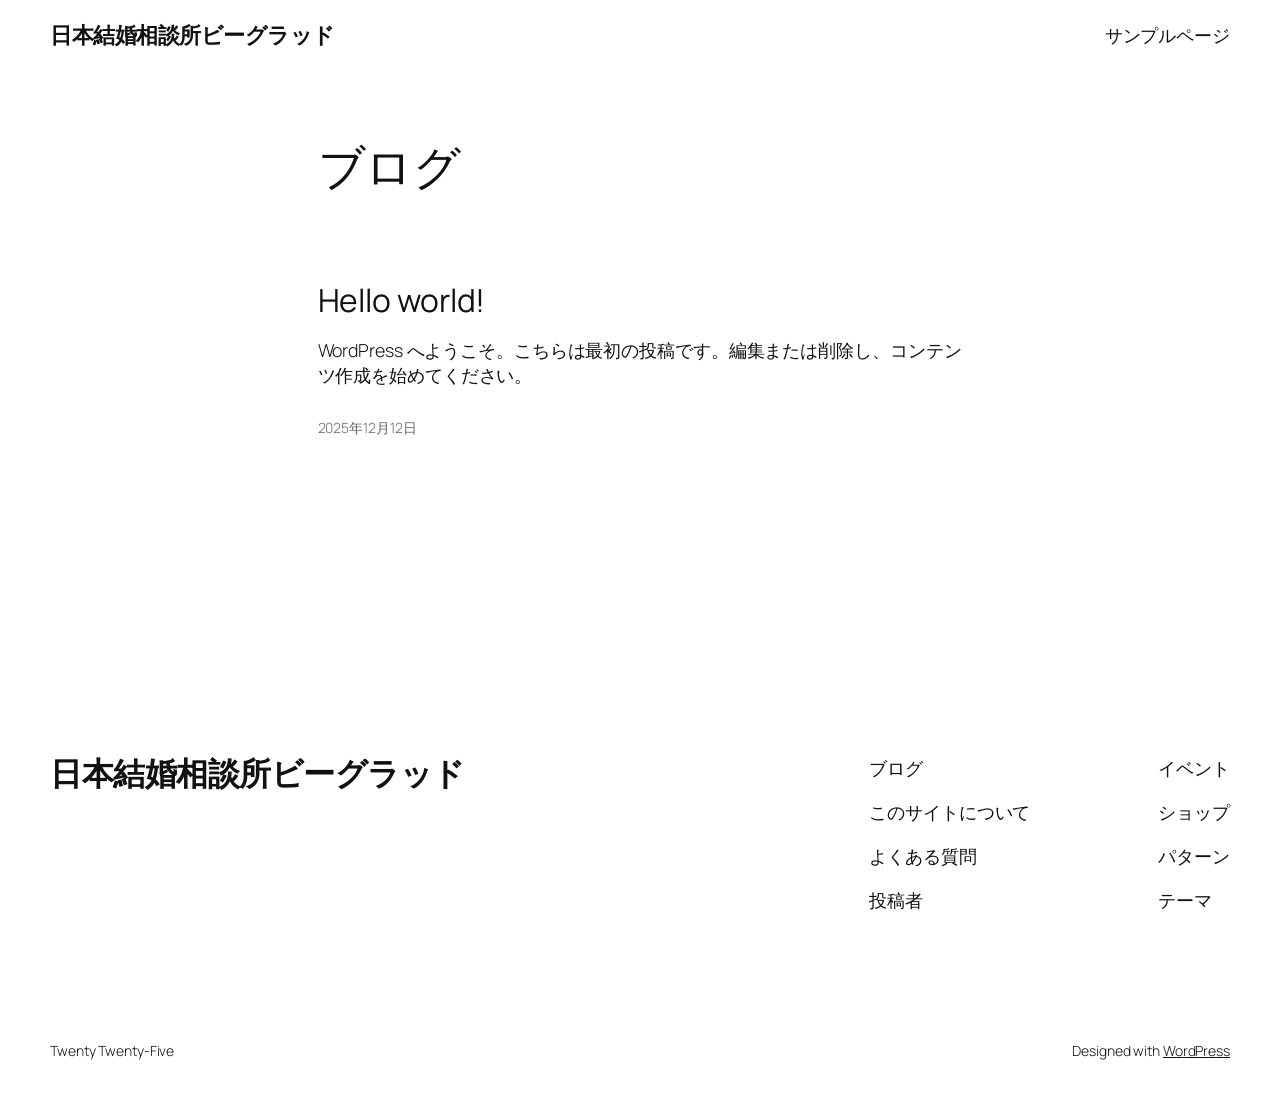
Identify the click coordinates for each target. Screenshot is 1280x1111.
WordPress (1196, 1050)
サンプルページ (1167, 35)
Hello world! (402, 301)
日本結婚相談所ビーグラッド (192, 35)
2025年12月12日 (367, 427)
